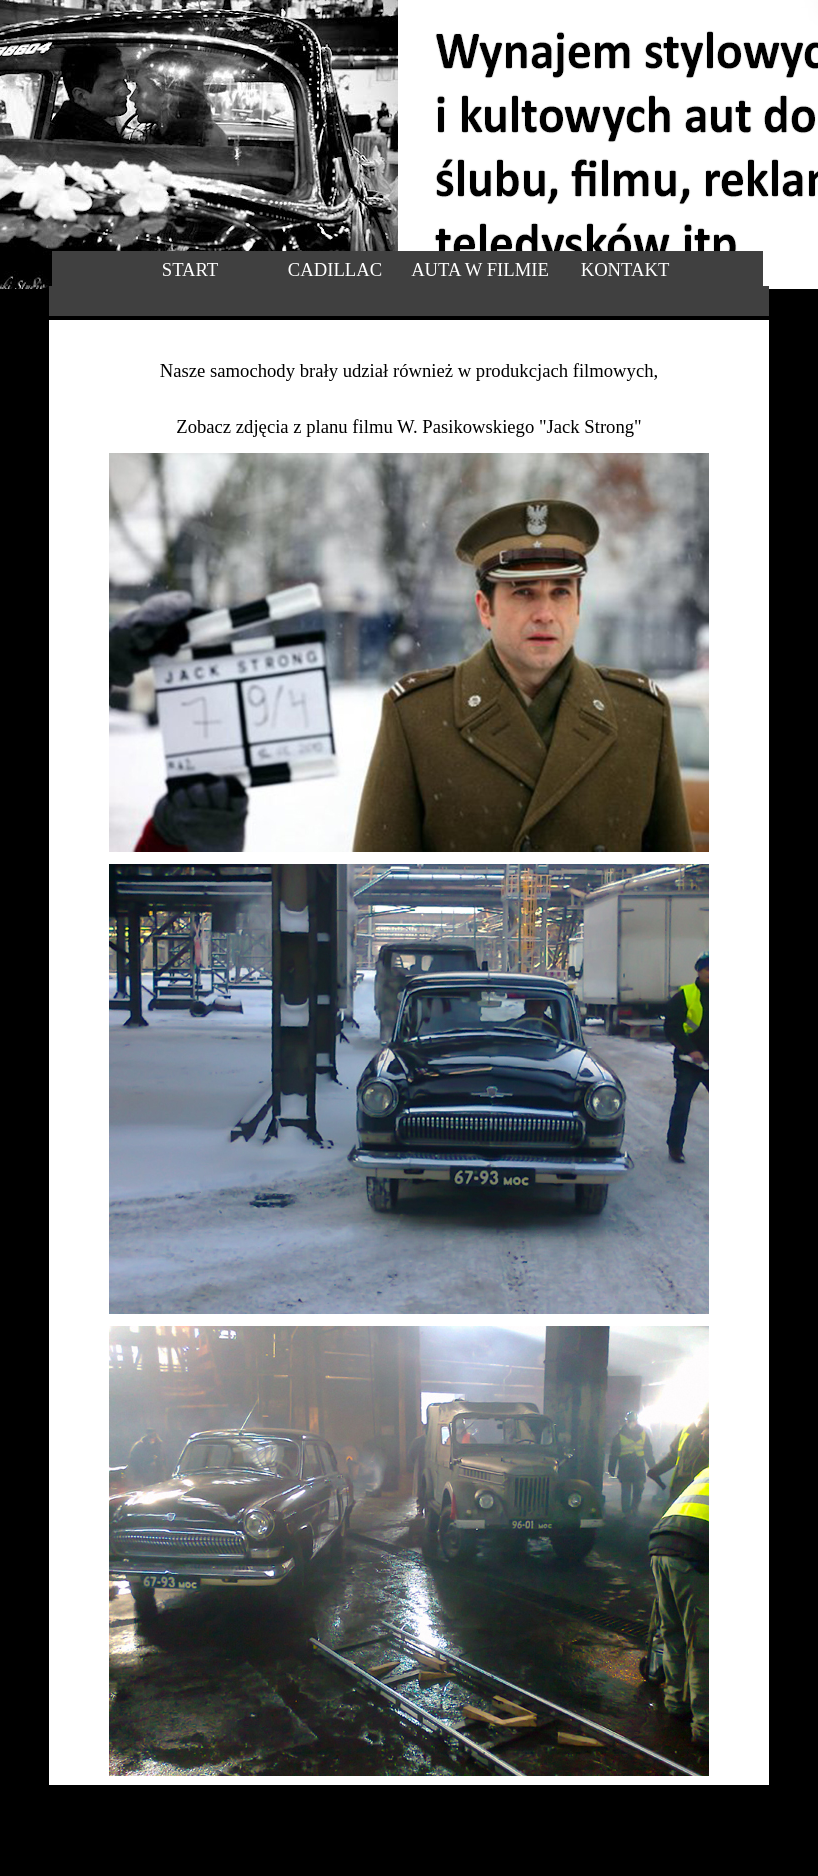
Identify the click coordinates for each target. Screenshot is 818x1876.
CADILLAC (335, 269)
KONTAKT (625, 269)
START (190, 269)
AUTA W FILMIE (480, 269)
